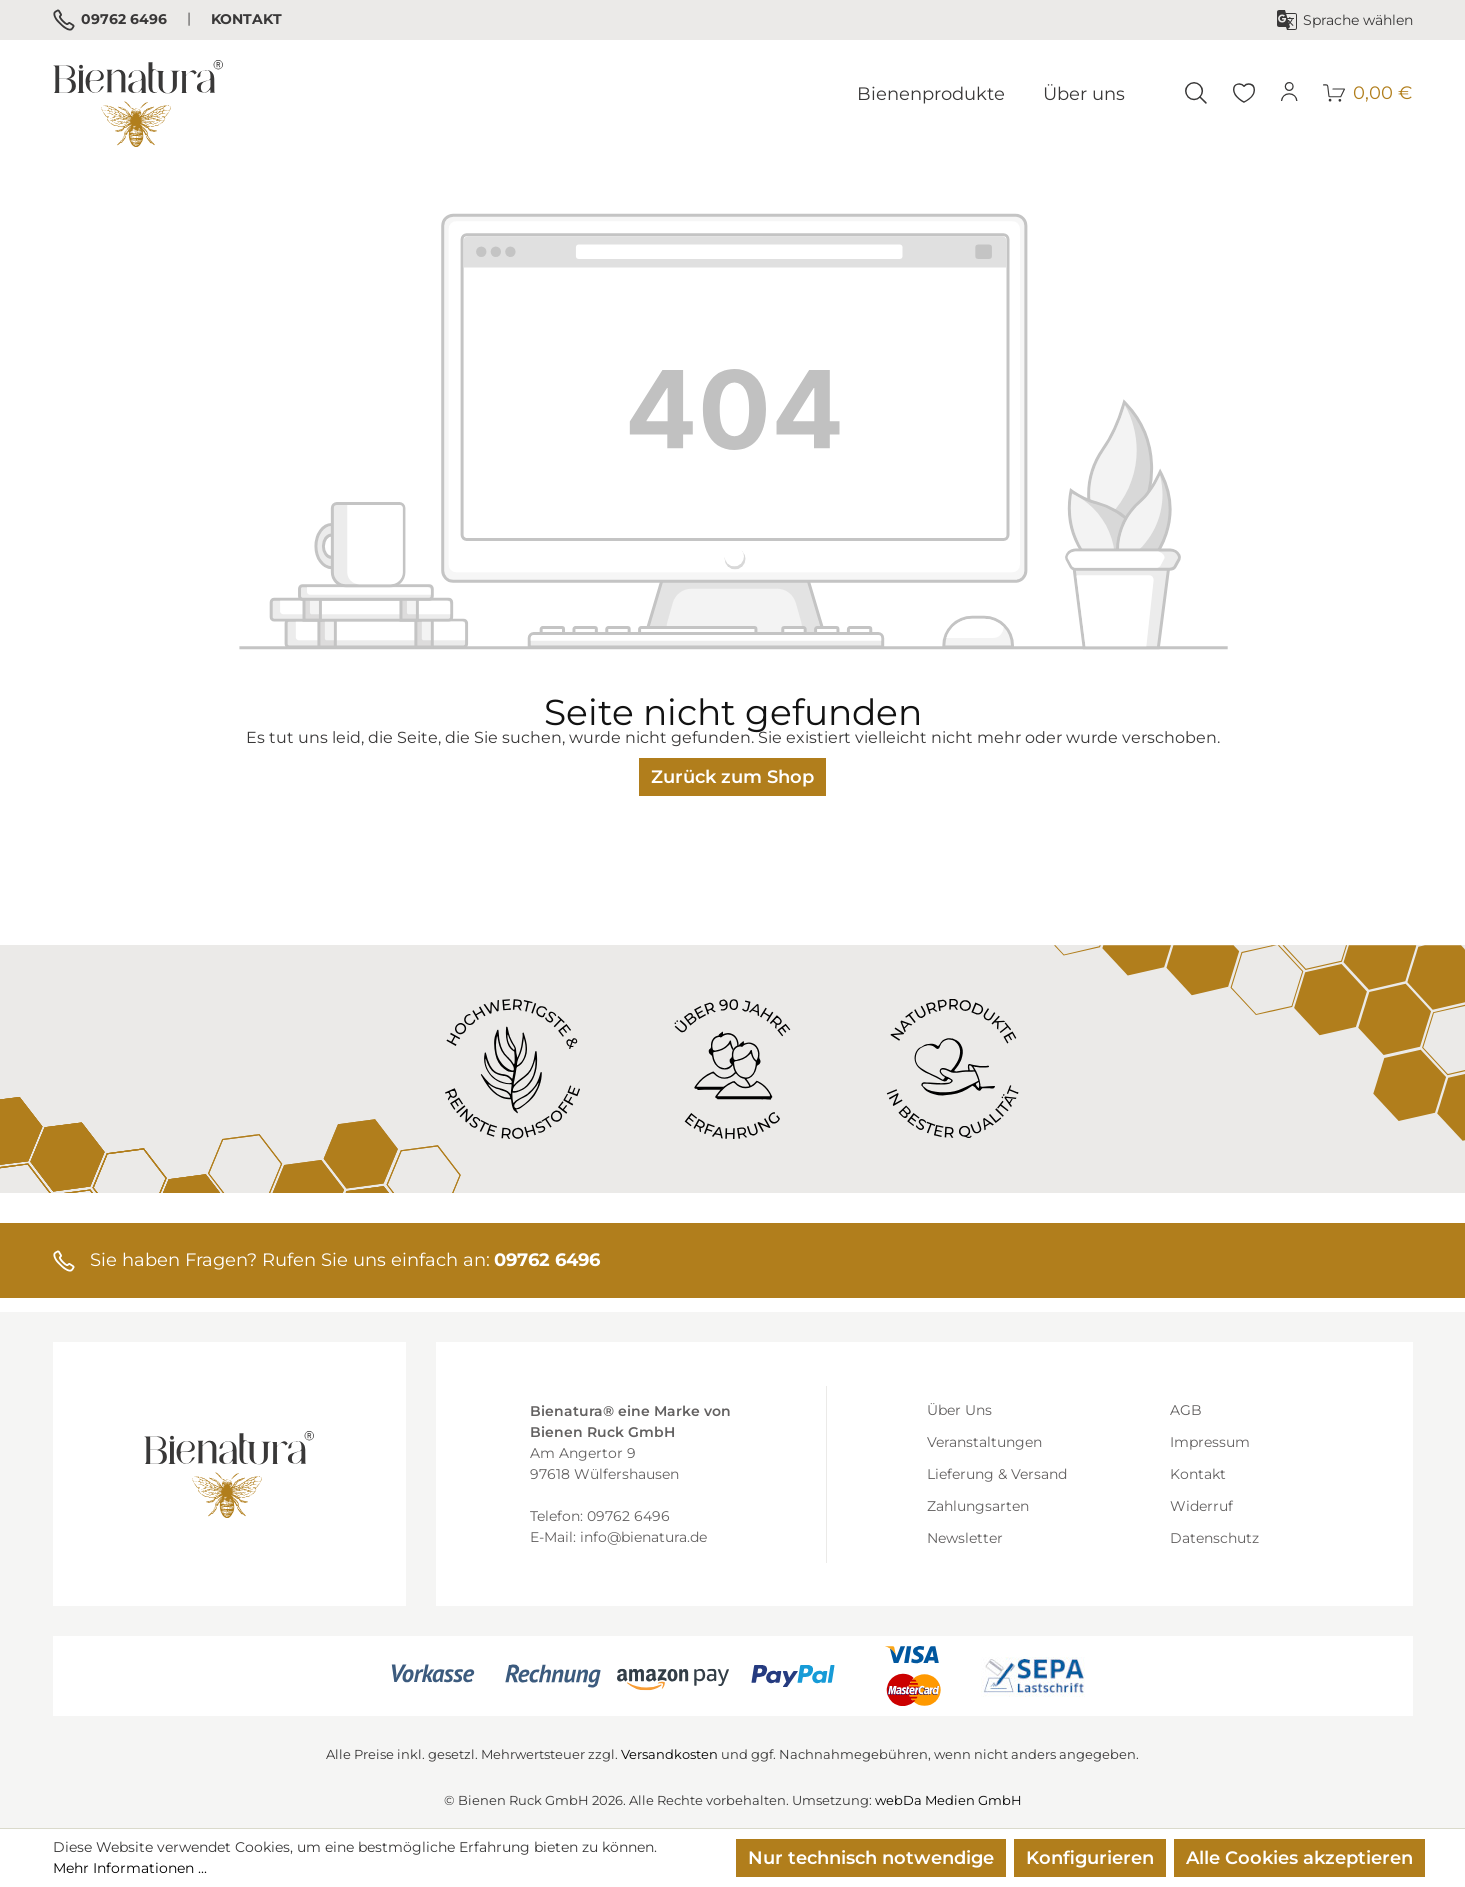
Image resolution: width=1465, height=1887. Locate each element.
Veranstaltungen (984, 1442)
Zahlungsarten (978, 1506)
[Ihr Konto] (1290, 93)
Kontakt (246, 19)
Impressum (1210, 1442)
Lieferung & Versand (997, 1474)
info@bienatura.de (643, 1537)
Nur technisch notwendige (871, 1858)
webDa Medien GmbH (948, 1800)
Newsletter (965, 1538)
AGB (1186, 1410)
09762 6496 (110, 20)
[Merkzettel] (1244, 93)
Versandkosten (669, 1754)
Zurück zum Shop (732, 777)
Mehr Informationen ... (130, 1868)
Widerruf (1201, 1506)
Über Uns (959, 1410)
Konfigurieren (1090, 1858)
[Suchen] (1196, 93)
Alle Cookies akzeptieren (1299, 1858)
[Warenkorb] (1368, 93)
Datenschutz (1214, 1538)
